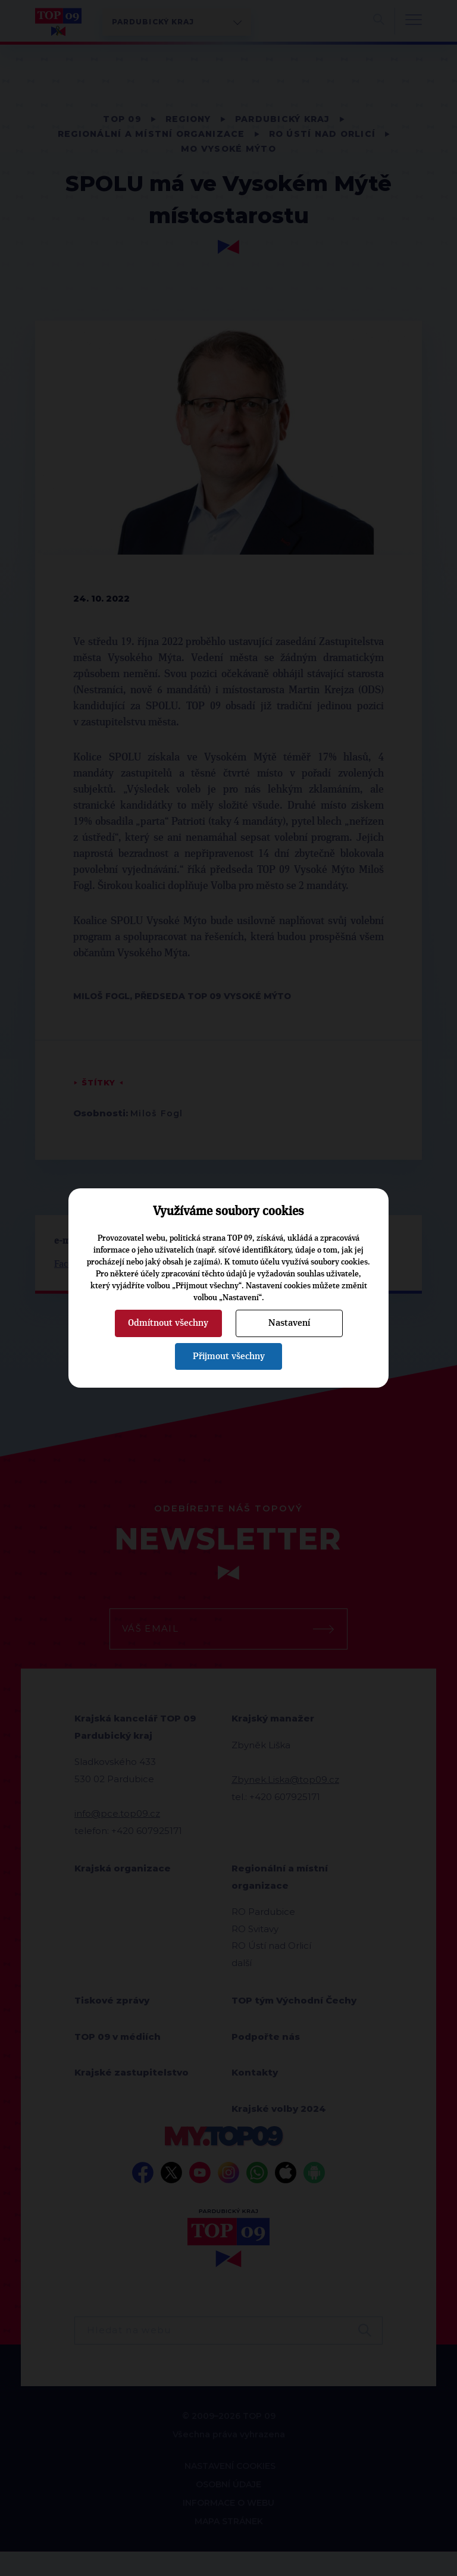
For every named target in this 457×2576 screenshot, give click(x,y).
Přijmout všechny (229, 1356)
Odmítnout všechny (168, 1323)
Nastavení (289, 1323)
